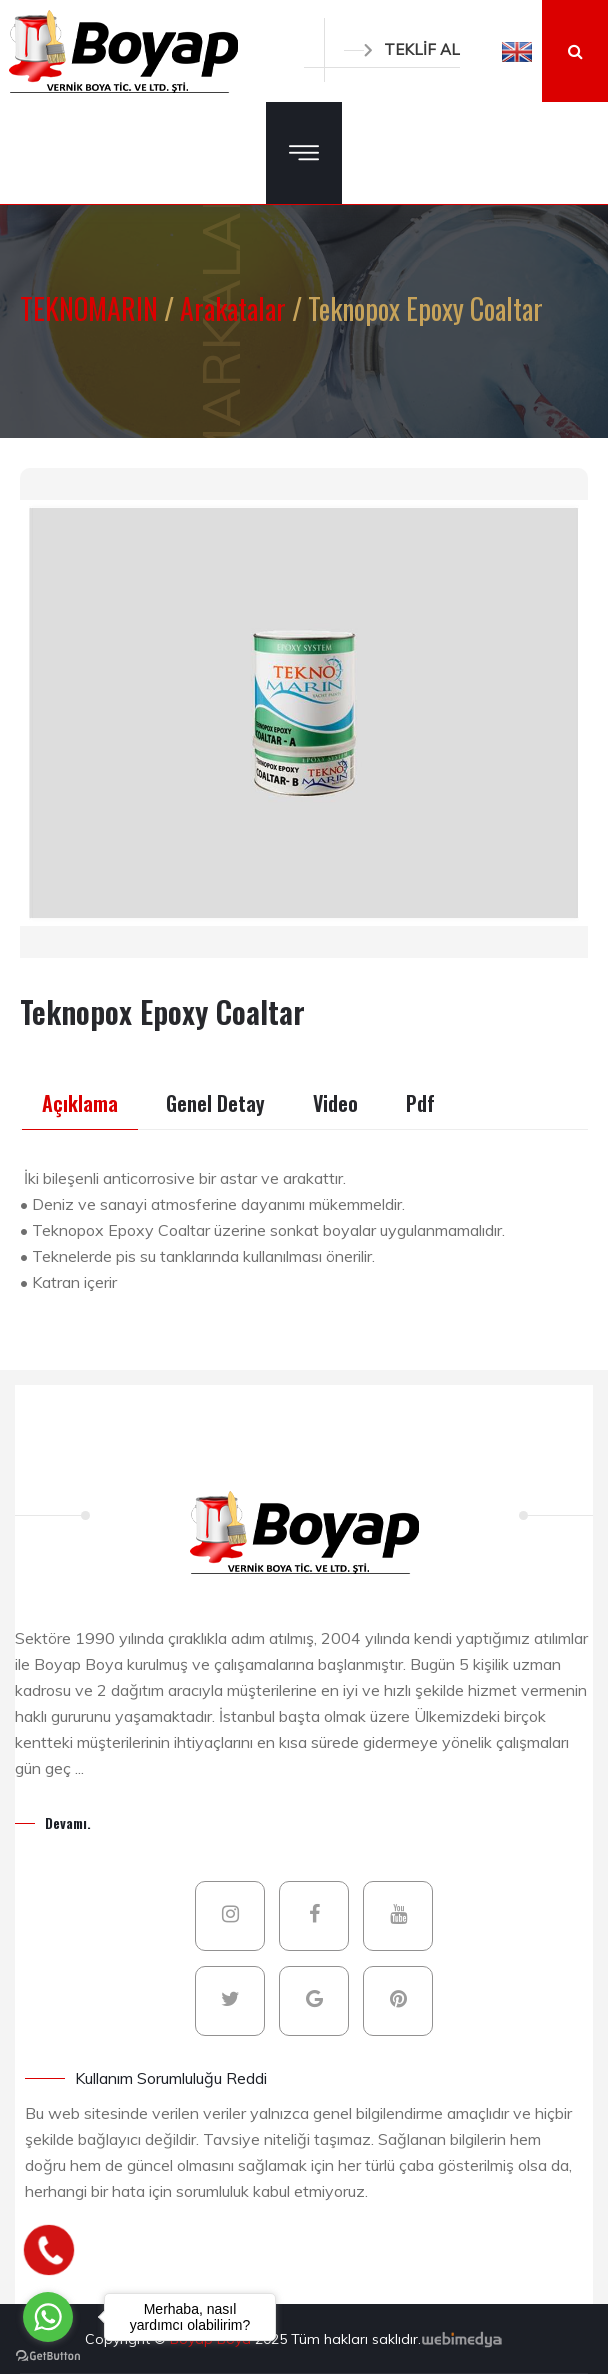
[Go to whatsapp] (48, 2317)
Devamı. (68, 1822)
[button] (517, 51)
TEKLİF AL (402, 49)
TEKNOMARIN (92, 308)
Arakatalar (236, 308)
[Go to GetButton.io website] (48, 2355)
